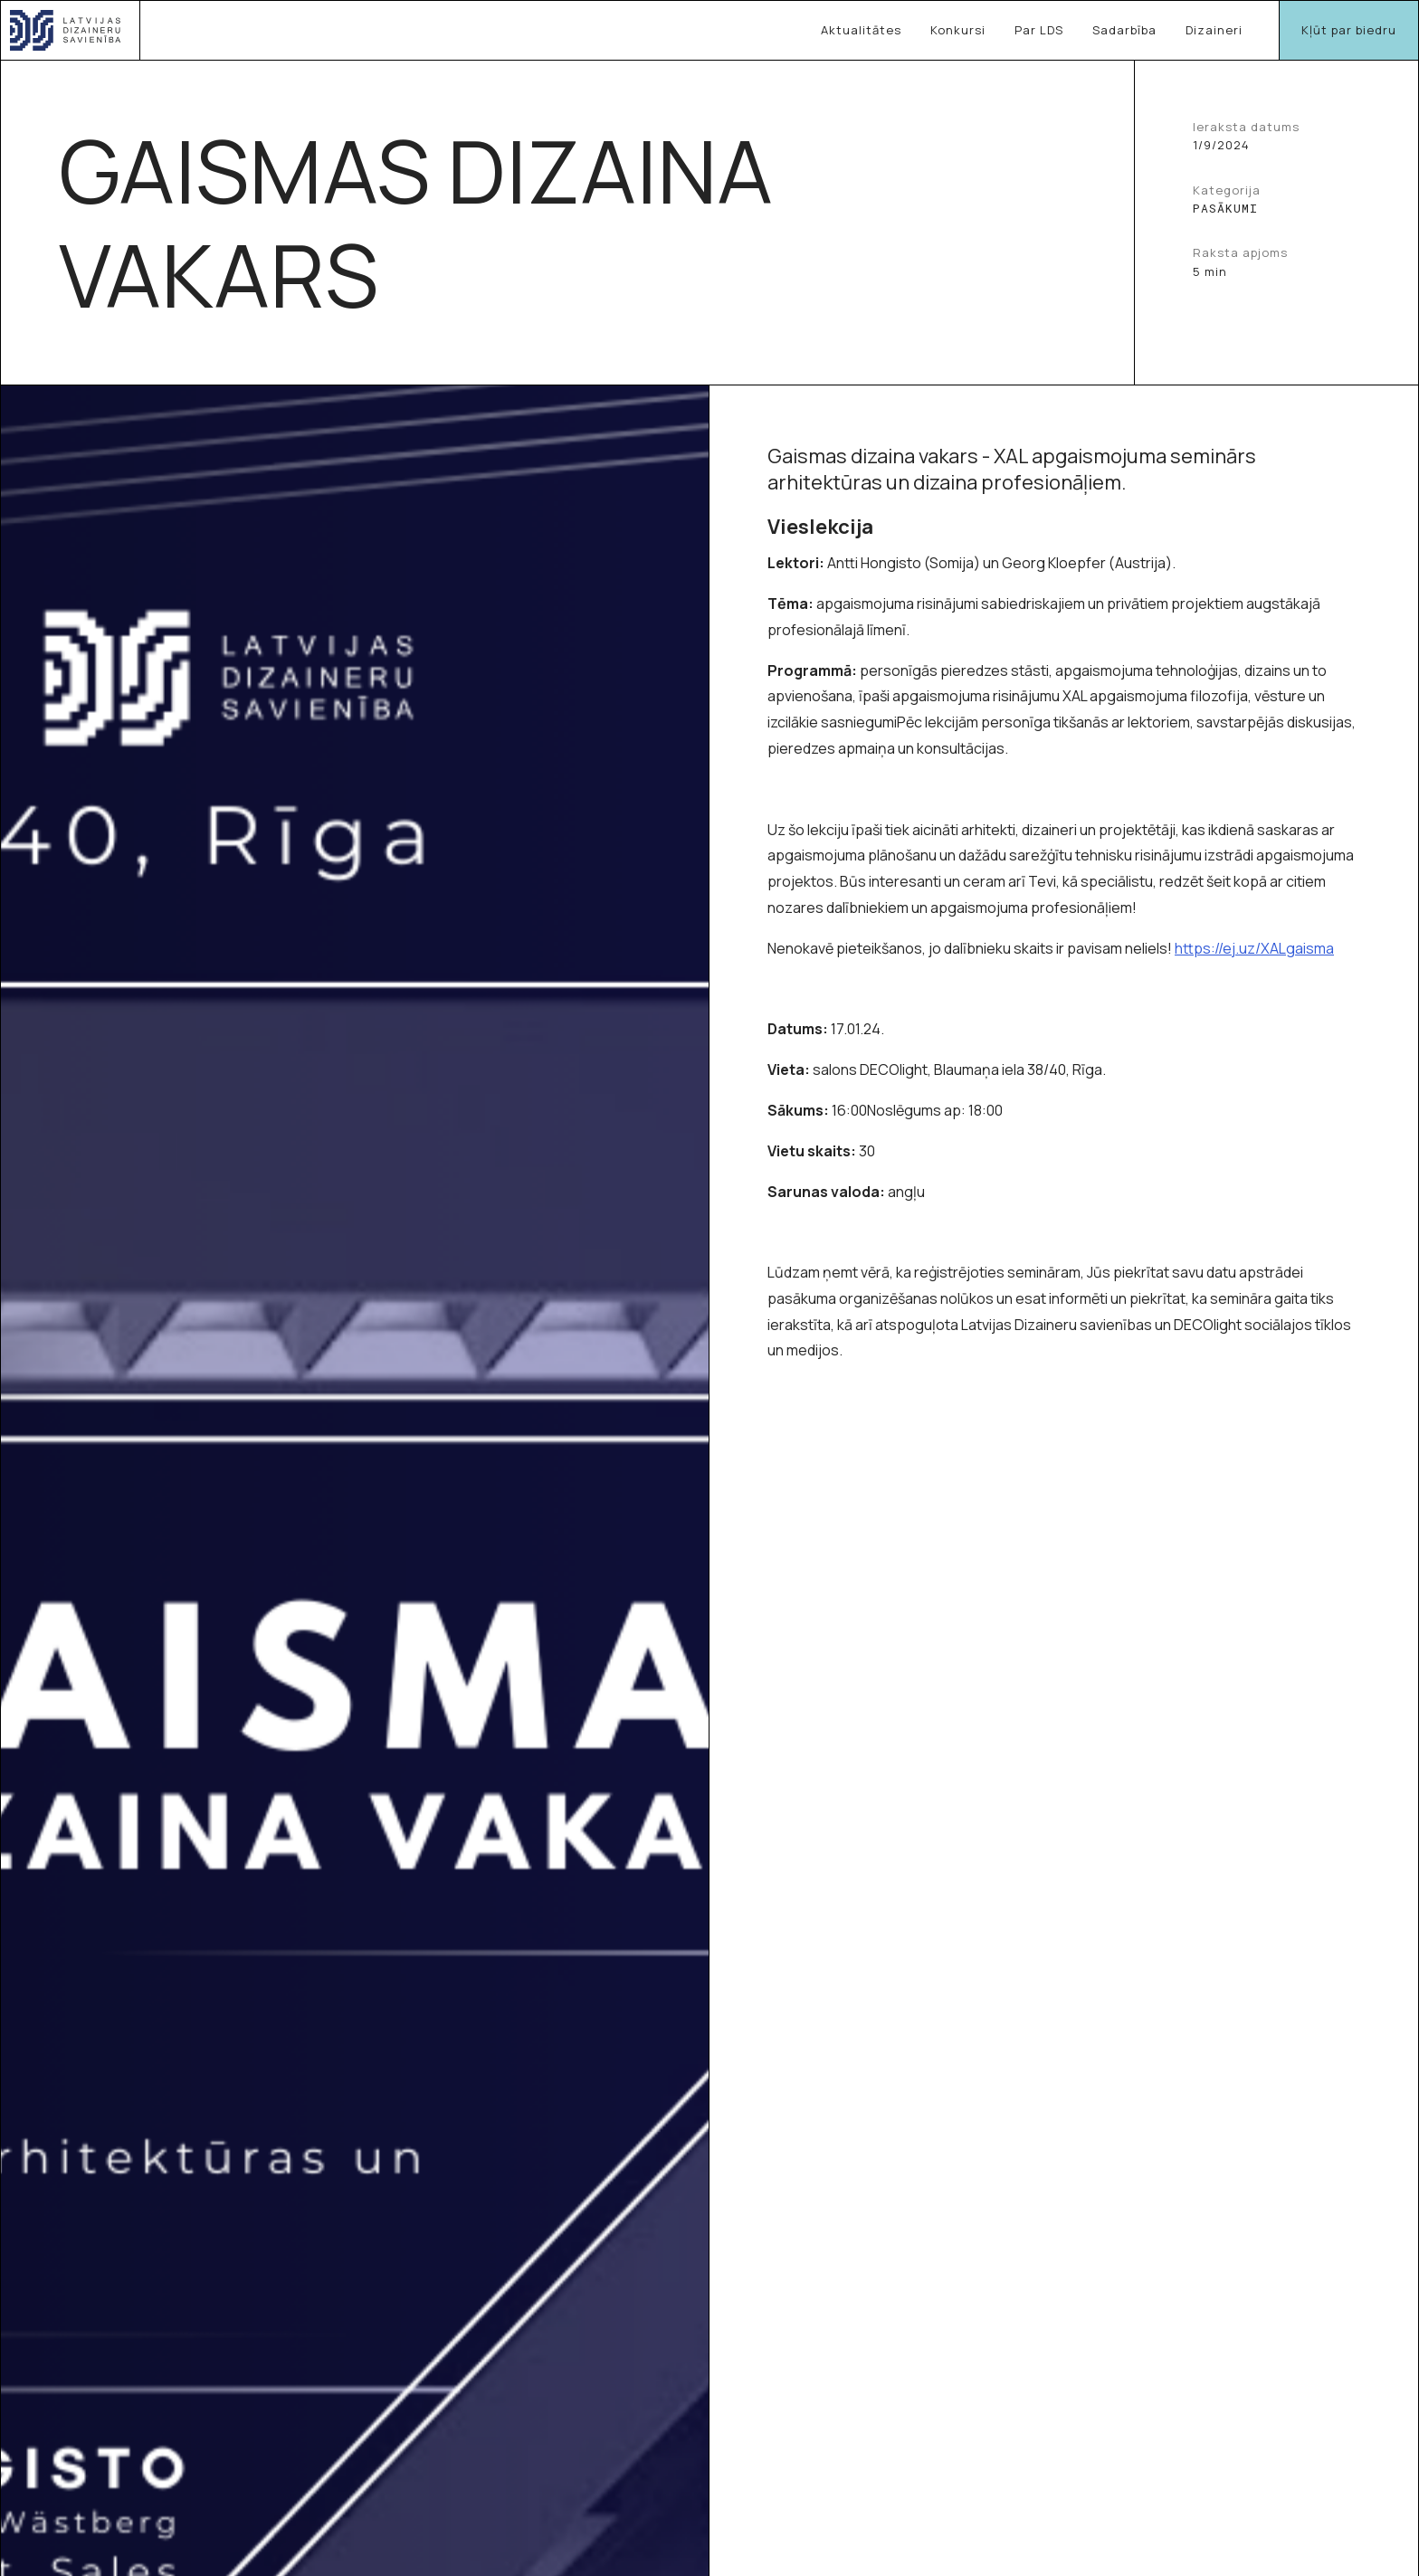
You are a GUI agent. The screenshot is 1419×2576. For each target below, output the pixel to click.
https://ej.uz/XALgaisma (1254, 948)
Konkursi (958, 30)
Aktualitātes (861, 30)
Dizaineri (1214, 30)
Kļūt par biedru (1348, 30)
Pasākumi (1225, 208)
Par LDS (1038, 30)
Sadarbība (1124, 30)
